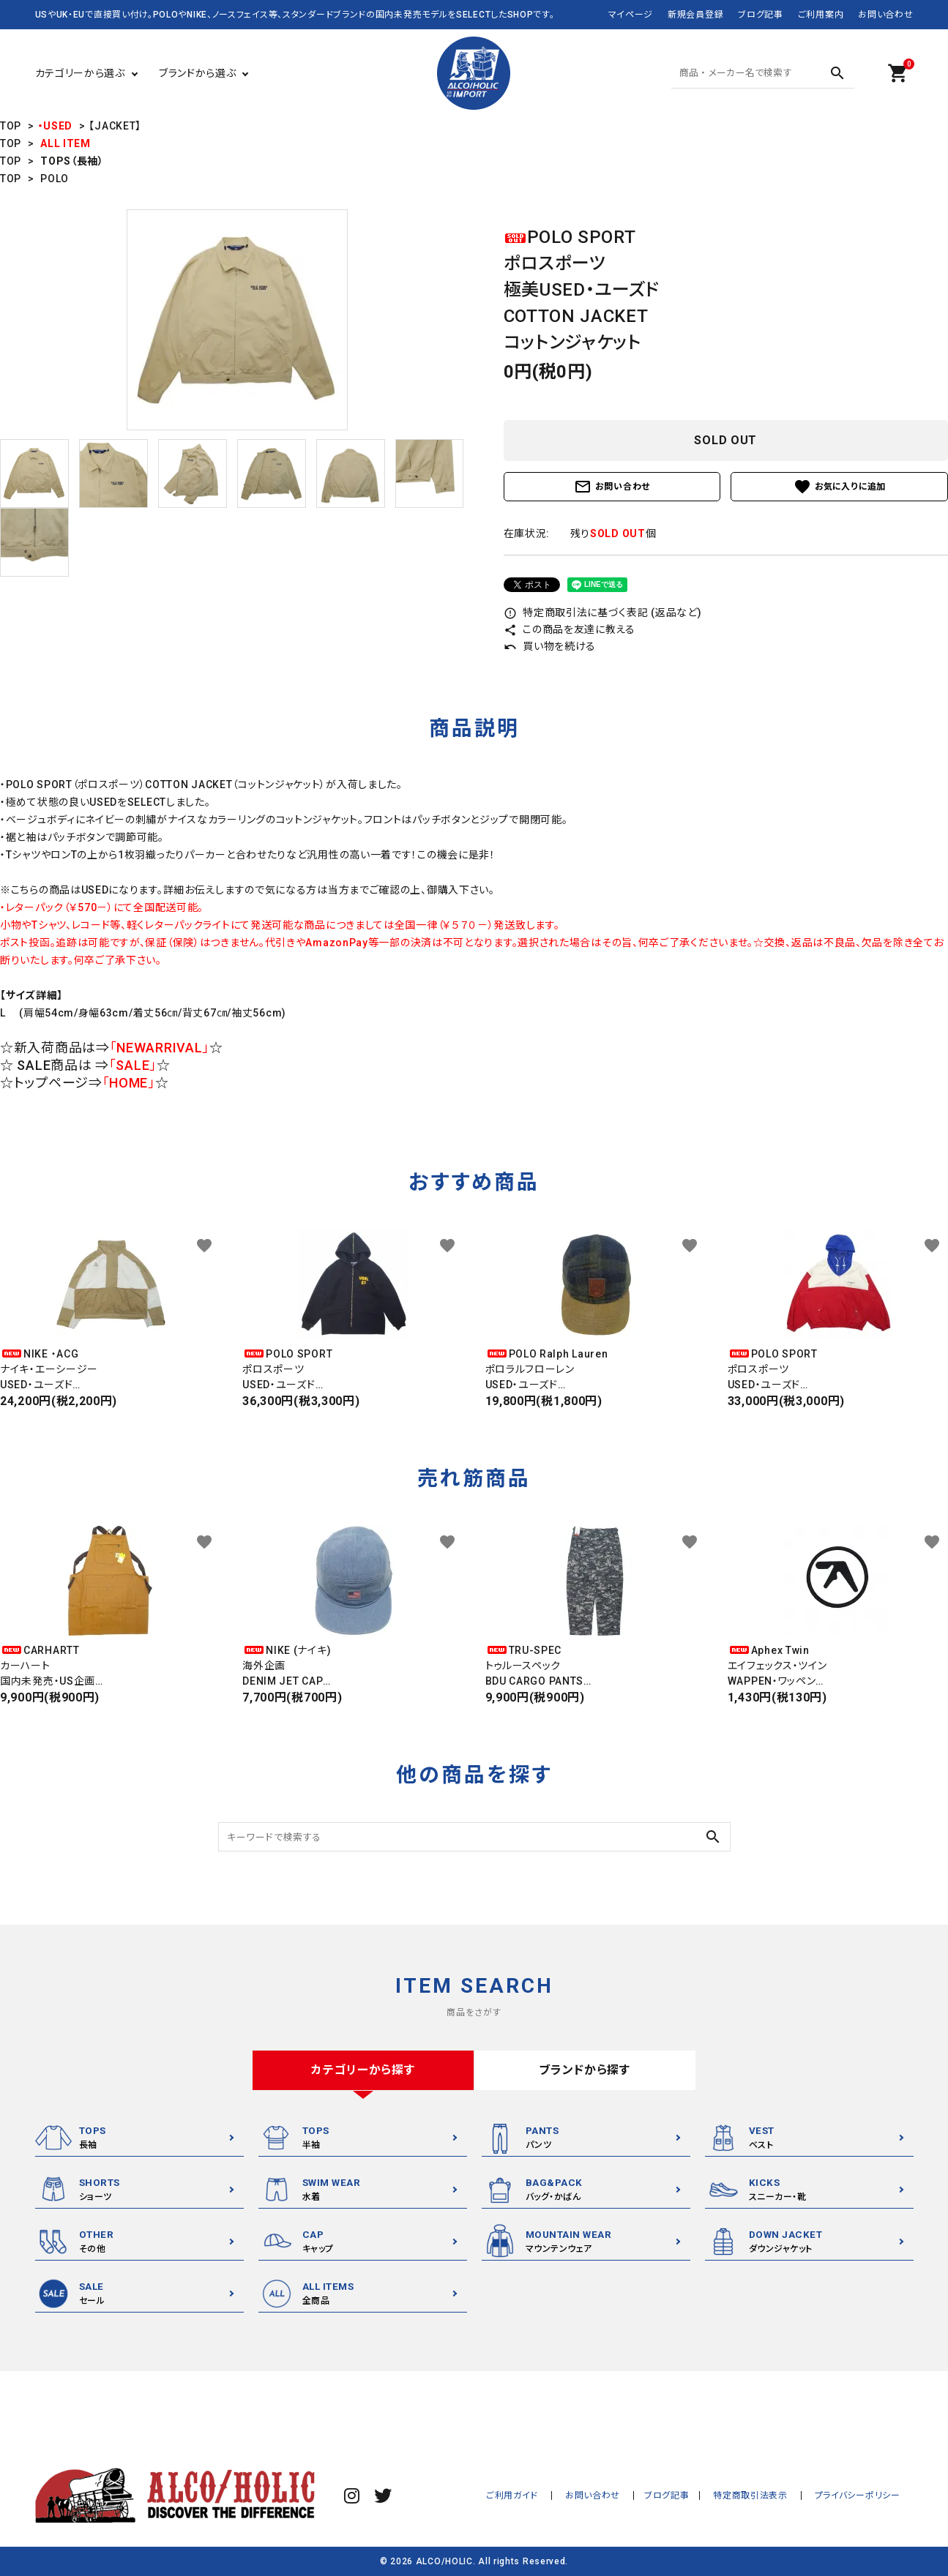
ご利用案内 (821, 14)
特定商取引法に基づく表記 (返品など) (603, 612)
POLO (54, 178)
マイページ (631, 14)
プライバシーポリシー (860, 2495)
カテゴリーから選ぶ (80, 73)
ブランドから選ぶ (197, 73)
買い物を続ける (550, 646)
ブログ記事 (760, 14)
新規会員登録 (695, 14)
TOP (10, 126)
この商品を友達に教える (569, 629)
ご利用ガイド (532, 2495)
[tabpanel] (237, 319)
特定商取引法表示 (759, 2495)
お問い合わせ (885, 14)
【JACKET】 (115, 126)
